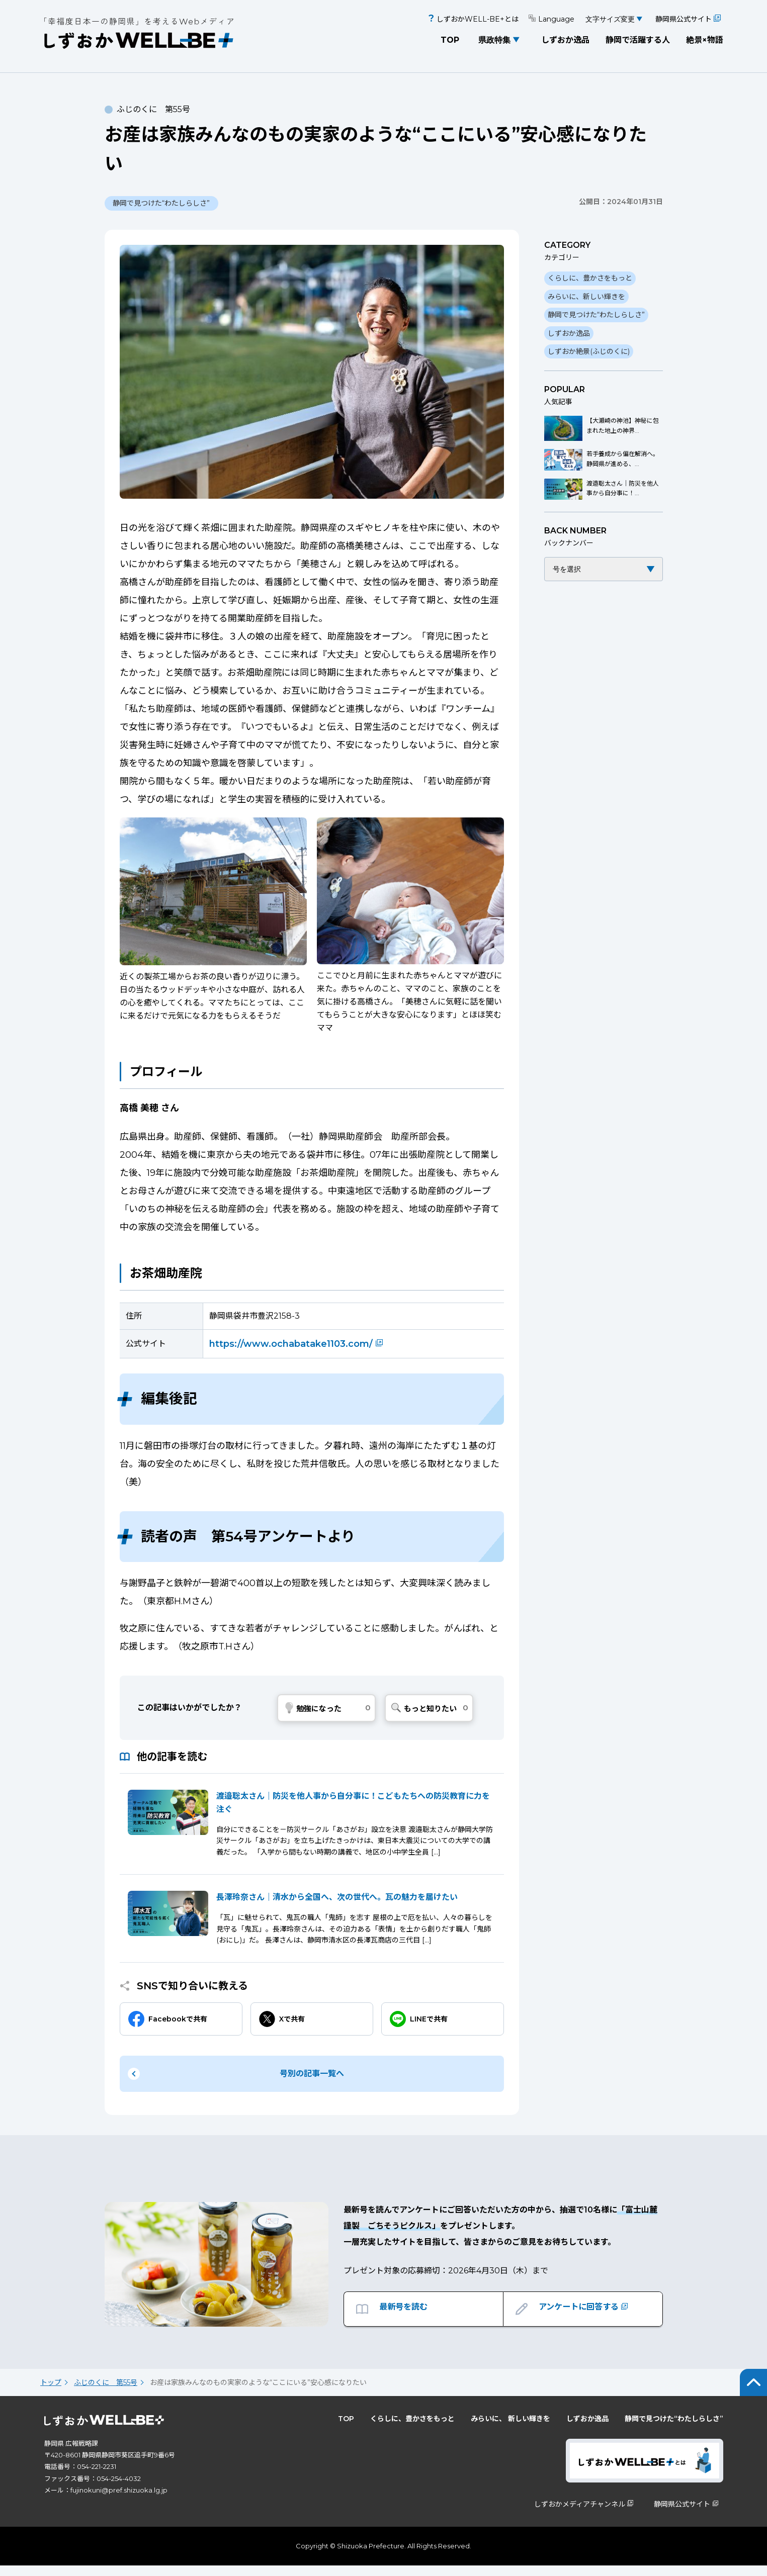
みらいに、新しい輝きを (586, 296)
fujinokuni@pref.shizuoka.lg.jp (118, 2501)
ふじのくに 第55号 (105, 2393)
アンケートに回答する (590, 2315)
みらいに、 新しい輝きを (510, 2429)
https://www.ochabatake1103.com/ (297, 1343)
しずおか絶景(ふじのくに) (589, 351)
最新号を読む (406, 2315)
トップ (50, 2393)
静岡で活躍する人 (638, 40)
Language (551, 19)
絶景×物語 (704, 40)
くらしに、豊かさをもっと (590, 278)
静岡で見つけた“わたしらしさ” (596, 314)
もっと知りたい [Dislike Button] (430, 1708)
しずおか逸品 (565, 40)
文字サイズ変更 (610, 19)
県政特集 (494, 40)
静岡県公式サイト (688, 19)
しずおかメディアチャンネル (585, 2514)
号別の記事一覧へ (312, 2073)
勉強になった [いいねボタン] (319, 1708)
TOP (450, 40)
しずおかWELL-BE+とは (473, 19)
